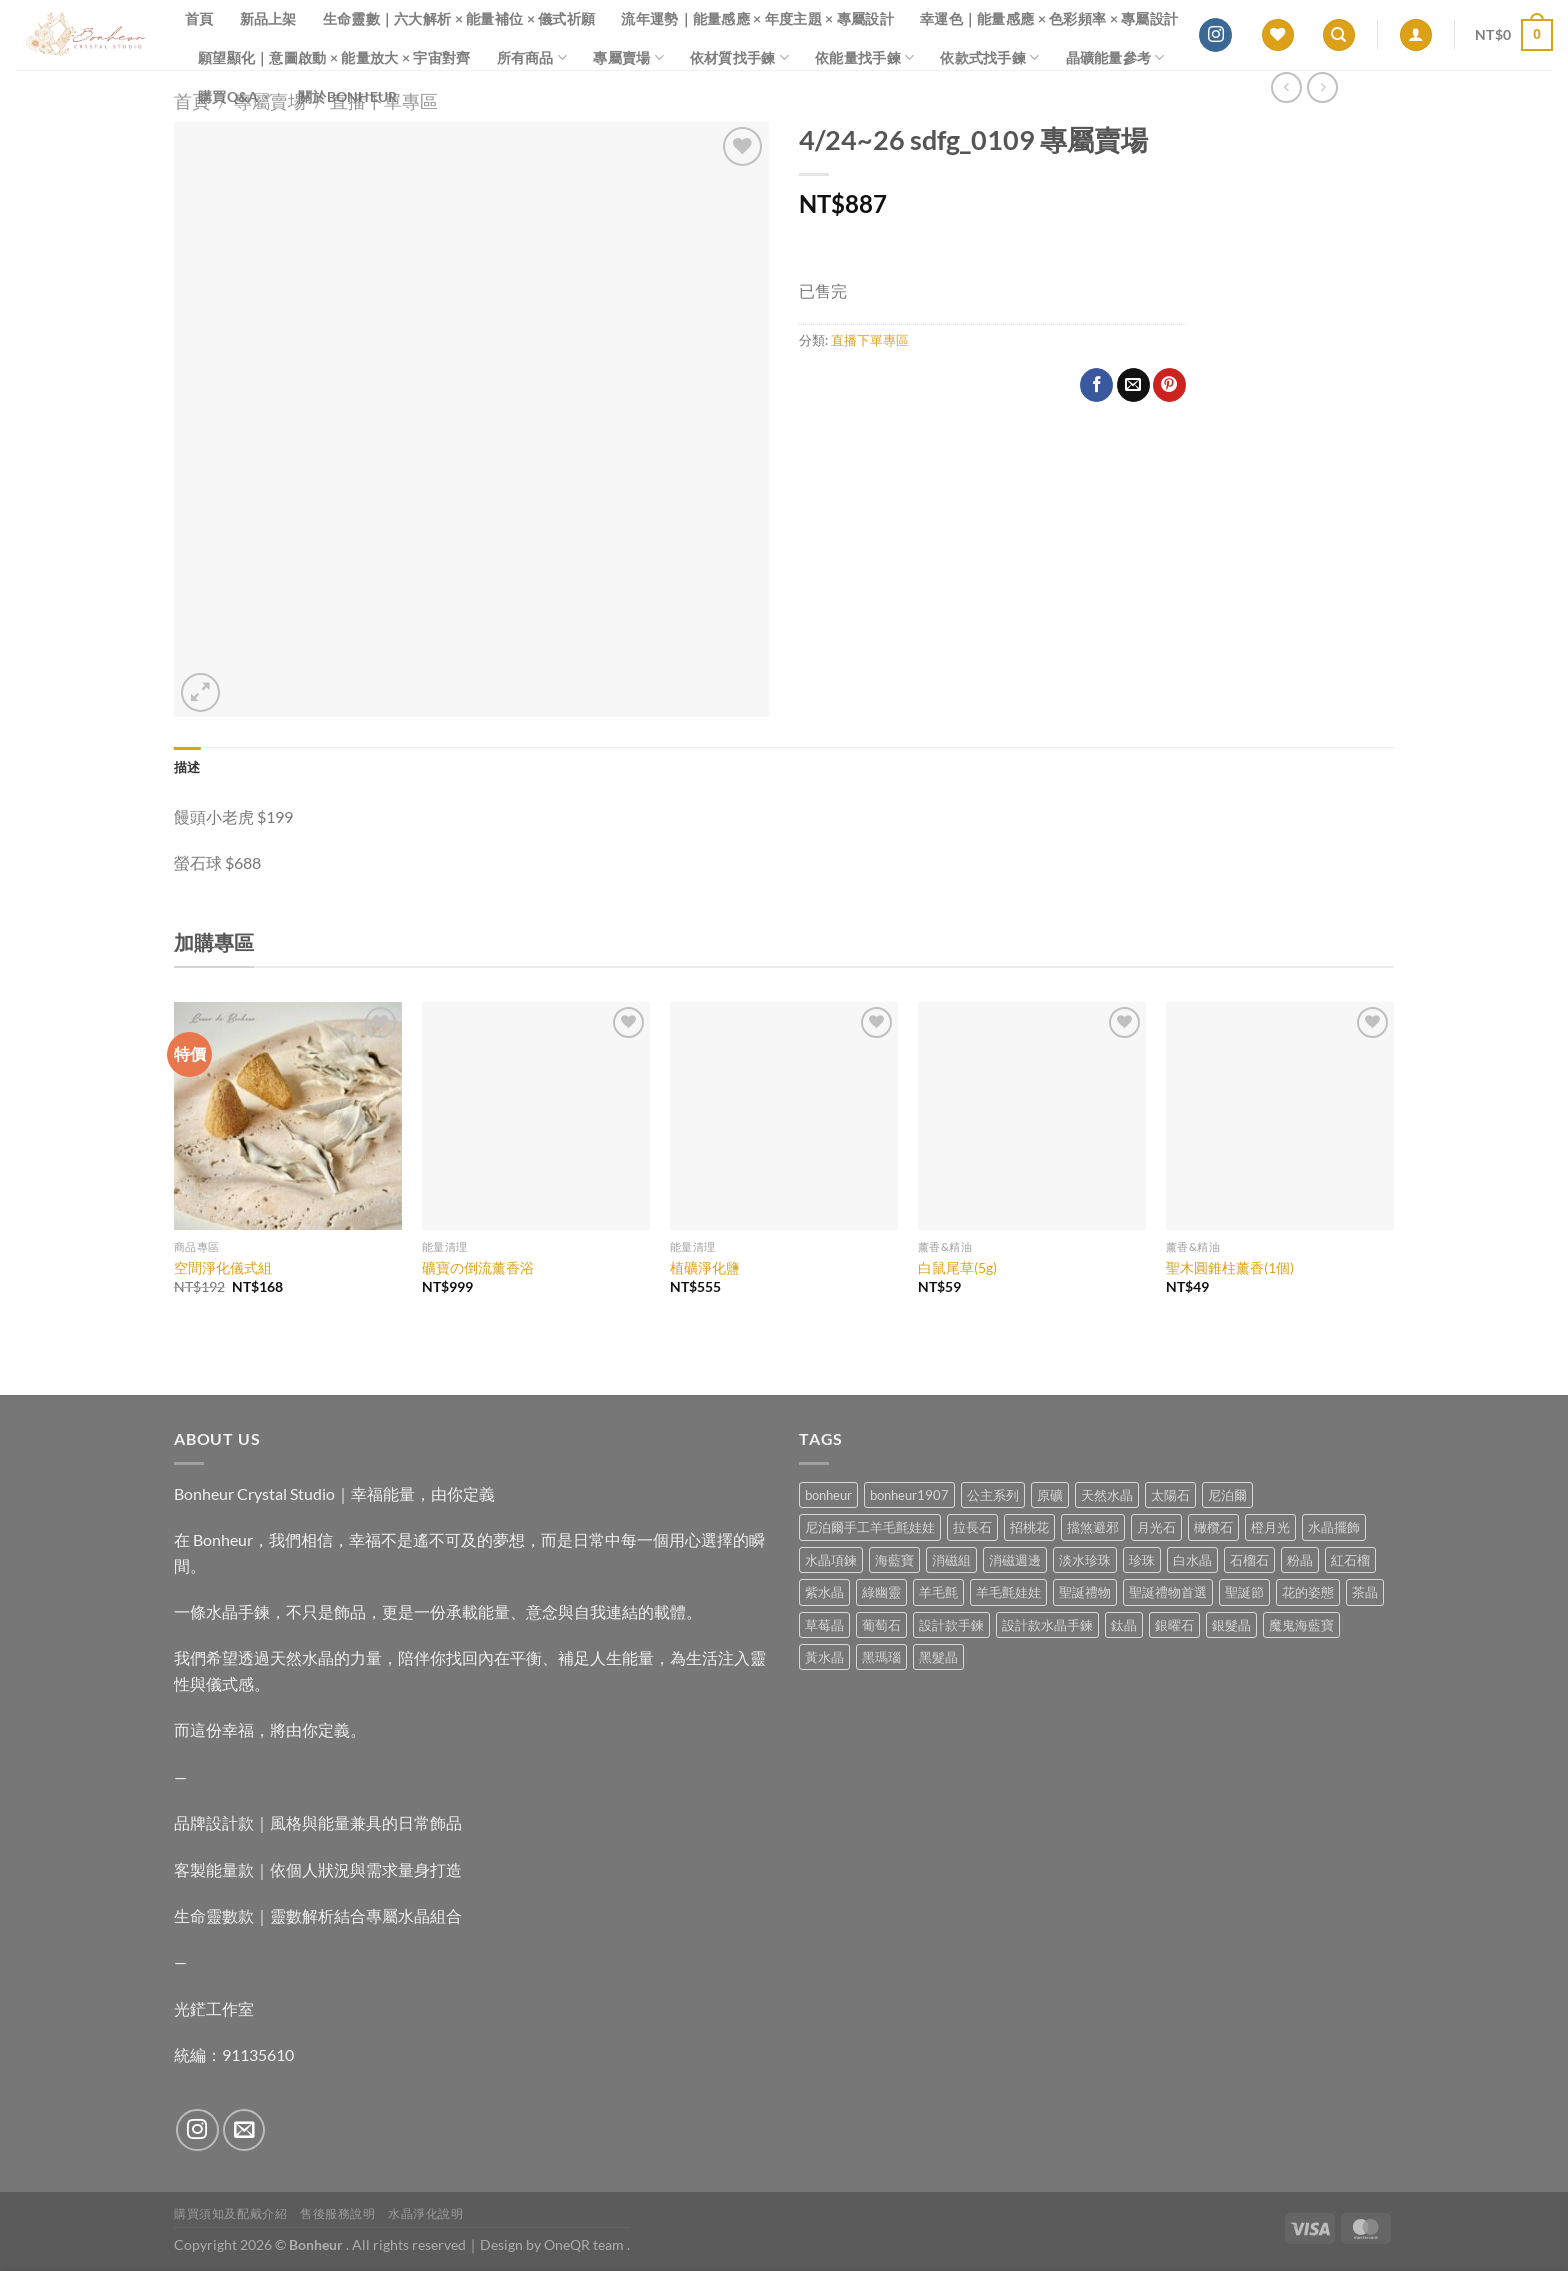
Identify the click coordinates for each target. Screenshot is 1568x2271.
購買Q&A (235, 96)
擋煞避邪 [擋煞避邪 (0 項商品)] (1093, 1527)
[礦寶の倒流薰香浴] (536, 1116)
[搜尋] (1339, 35)
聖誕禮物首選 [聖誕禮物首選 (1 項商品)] (1168, 1592)
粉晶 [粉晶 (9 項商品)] (1300, 1560)
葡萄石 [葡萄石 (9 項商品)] (881, 1625)
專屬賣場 (628, 57)
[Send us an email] (244, 2130)
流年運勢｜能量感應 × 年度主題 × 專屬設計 (757, 18)
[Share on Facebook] (1096, 385)
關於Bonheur (348, 96)
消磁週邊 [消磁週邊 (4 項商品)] (1015, 1560)
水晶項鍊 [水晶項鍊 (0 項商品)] (831, 1560)
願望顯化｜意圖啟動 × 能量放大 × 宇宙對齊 (334, 57)
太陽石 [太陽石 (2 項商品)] (1170, 1495)
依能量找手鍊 (864, 57)
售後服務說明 (338, 2213)
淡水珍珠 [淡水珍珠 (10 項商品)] (1085, 1560)
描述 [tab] (187, 767)
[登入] (1416, 35)
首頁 (199, 18)
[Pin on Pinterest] (1169, 385)
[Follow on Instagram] (1215, 35)
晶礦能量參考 (1115, 57)
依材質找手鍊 (739, 57)
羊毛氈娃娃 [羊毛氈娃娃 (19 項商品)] (1008, 1592)
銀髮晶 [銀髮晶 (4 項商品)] (1231, 1625)
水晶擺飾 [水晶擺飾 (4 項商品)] (1334, 1527)
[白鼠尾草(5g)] (1032, 1116)
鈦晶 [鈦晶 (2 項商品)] (1124, 1625)
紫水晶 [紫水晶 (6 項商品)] (824, 1592)
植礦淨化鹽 (705, 1267)
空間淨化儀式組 (223, 1267)
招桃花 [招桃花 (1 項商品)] (1029, 1527)
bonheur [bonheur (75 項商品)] (828, 1495)
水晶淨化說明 (426, 2213)
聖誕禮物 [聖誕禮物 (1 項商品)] (1085, 1592)
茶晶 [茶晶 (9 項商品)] (1365, 1592)
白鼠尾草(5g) (957, 1267)
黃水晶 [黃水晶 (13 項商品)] (824, 1657)
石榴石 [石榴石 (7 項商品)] (1249, 1560)
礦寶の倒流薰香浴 (478, 1267)
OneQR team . (587, 2244)
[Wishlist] (1278, 35)
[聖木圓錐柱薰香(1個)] (1280, 1116)
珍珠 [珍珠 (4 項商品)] (1142, 1560)
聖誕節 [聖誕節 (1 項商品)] (1244, 1592)
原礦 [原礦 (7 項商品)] (1050, 1495)
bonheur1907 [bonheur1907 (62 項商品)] (909, 1495)
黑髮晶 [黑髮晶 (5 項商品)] (938, 1657)
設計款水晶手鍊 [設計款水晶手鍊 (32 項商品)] (1047, 1625)
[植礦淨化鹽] (784, 1116)
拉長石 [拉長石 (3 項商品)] (972, 1527)
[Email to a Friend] (1133, 385)
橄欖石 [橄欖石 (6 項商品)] (1213, 1527)
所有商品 (532, 57)
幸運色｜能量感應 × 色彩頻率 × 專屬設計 (1049, 18)
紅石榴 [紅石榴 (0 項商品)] (1350, 1560)
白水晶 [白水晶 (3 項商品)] (1192, 1560)
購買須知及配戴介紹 (231, 2213)
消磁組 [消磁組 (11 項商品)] (951, 1560)
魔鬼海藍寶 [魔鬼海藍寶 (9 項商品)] (1301, 1625)
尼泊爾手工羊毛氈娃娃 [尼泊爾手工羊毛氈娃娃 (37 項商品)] (870, 1527)
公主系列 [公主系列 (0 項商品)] (993, 1495)
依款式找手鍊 (989, 57)
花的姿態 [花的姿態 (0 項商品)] (1308, 1592)
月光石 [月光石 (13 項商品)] (1156, 1527)
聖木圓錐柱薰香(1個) (1230, 1267)
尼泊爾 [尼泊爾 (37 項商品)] (1227, 1495)
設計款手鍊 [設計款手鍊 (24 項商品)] (951, 1625)
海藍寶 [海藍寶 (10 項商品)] (894, 1560)
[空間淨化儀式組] (288, 1116)
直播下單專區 (870, 340)
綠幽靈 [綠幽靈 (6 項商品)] (881, 1592)
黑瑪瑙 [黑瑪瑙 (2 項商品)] (881, 1657)
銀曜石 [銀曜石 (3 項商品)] (1174, 1625)
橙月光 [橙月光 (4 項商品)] (1270, 1527)
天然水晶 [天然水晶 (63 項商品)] (1107, 1495)
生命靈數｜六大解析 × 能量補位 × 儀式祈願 (459, 18)
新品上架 (268, 18)
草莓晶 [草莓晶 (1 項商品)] (824, 1625)
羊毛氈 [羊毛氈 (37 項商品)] (938, 1592)
